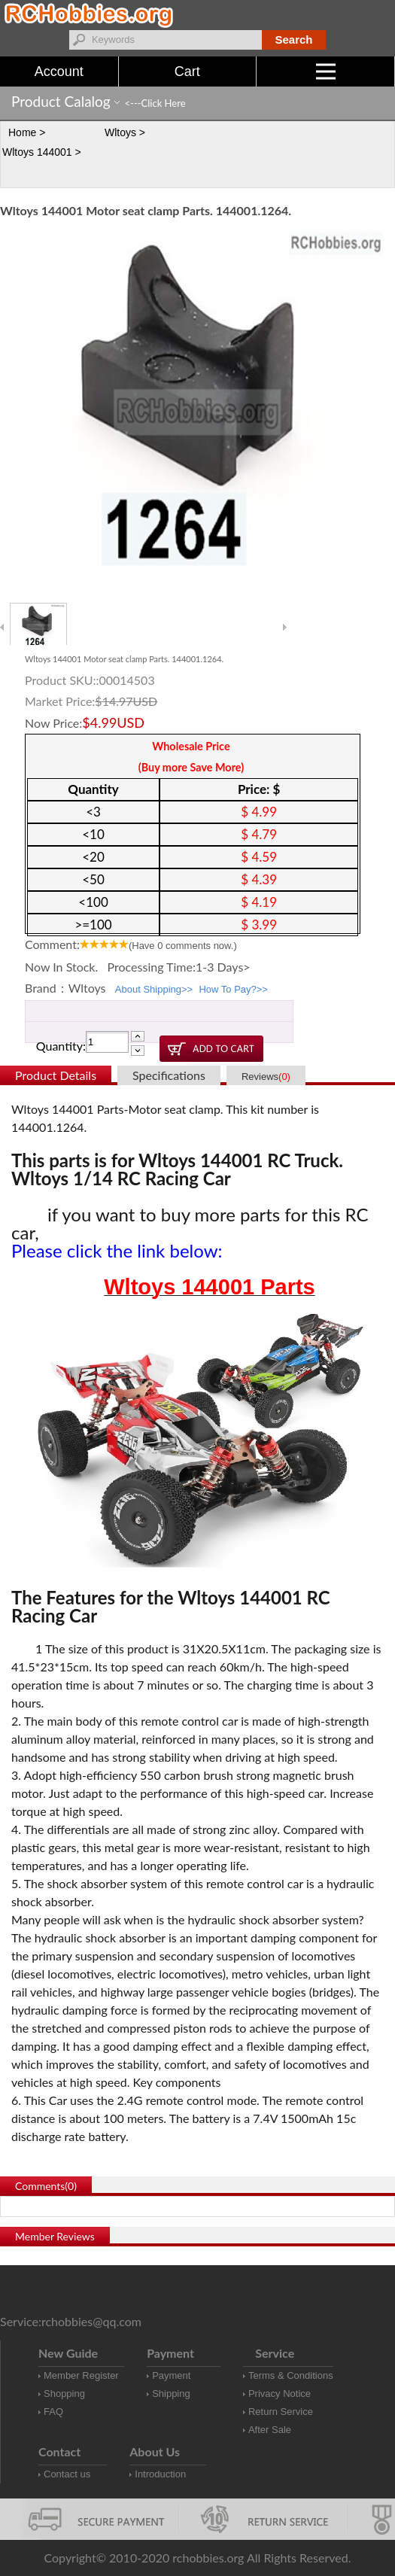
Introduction (160, 2474)
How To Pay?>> (233, 989)
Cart (187, 71)
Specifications (168, 1075)
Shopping (64, 2393)
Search (293, 39)
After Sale (269, 2429)
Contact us (67, 2474)
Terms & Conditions (290, 2375)
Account (59, 71)
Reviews (266, 1076)
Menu (355, 71)
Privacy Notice (279, 2393)
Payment (171, 2375)
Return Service (280, 2411)
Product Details (55, 1075)
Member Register (81, 2375)
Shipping (171, 2393)
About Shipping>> (154, 989)
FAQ (53, 2411)
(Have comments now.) (183, 945)
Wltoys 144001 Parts (209, 1287)
